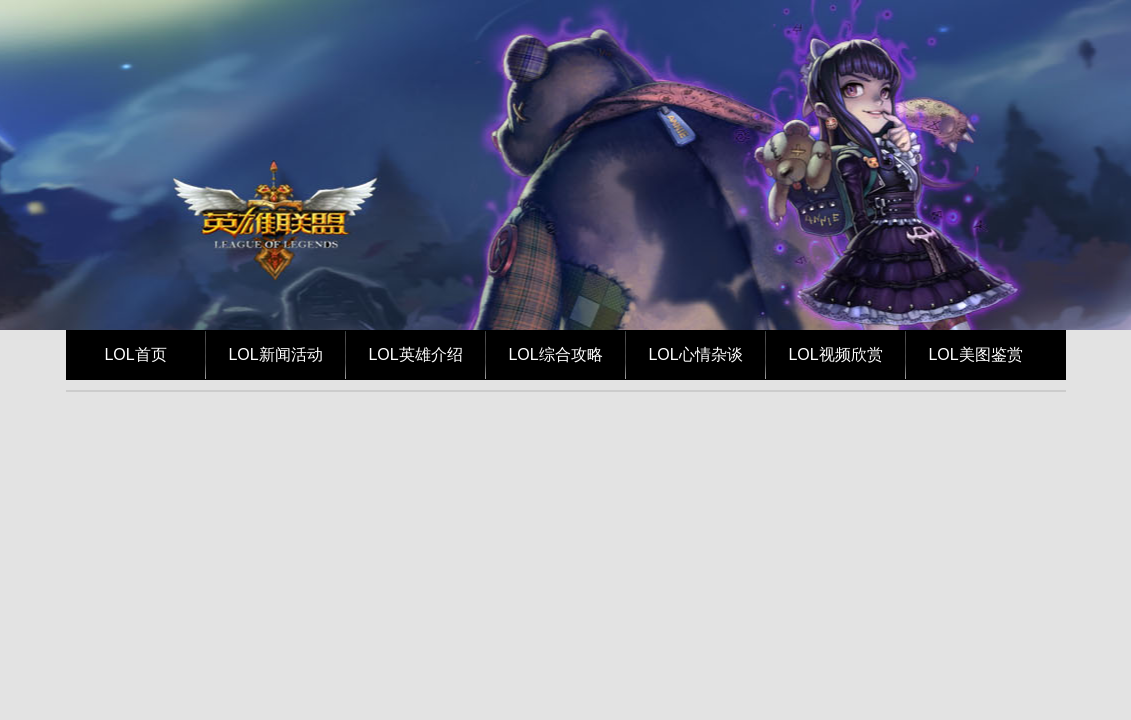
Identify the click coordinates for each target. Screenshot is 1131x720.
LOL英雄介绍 (415, 354)
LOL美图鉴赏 (975, 354)
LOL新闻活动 (275, 354)
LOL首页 (135, 354)
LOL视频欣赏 (835, 354)
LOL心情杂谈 (695, 354)
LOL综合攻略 (555, 354)
